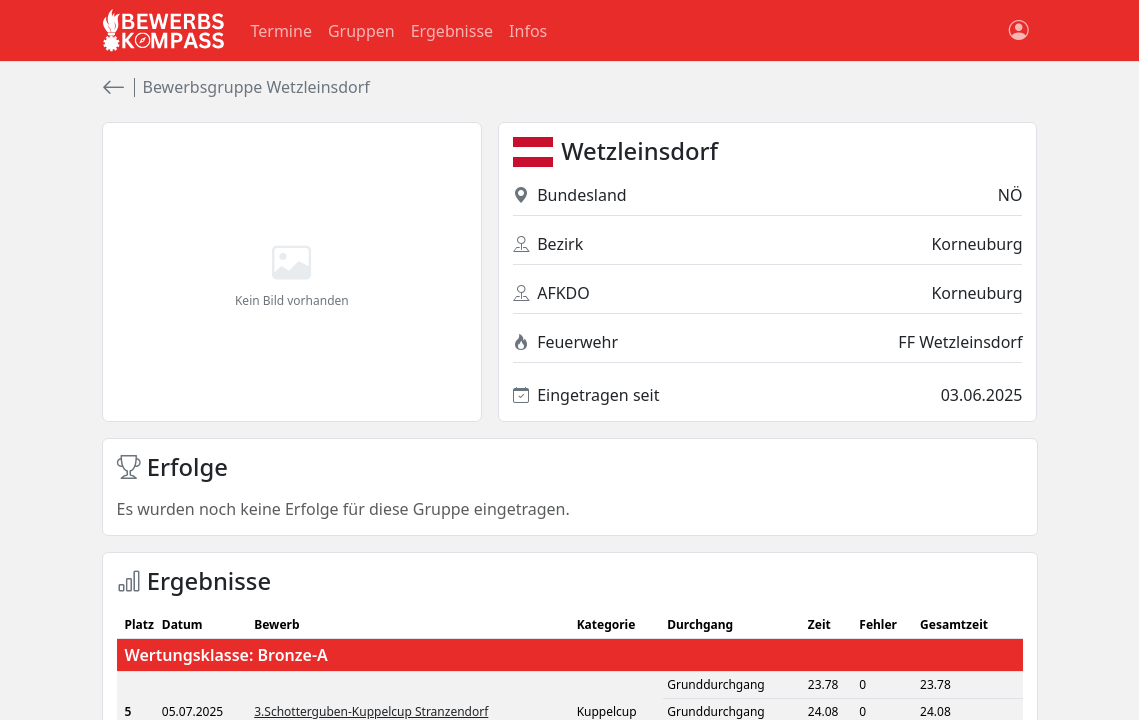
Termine (281, 31)
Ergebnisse (452, 31)
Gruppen (361, 31)
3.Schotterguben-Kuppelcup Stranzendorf (371, 711)
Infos (528, 31)
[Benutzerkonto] (1019, 30)
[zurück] (114, 88)
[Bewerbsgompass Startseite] (164, 30)
